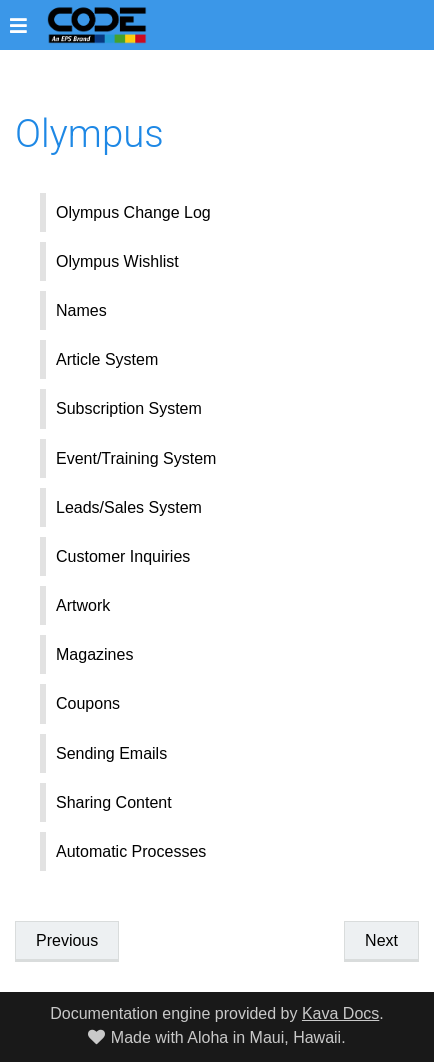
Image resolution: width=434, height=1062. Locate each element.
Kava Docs (340, 1013)
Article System (107, 359)
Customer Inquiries (123, 556)
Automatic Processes (131, 851)
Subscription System (129, 408)
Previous (67, 940)
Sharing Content (114, 802)
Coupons (88, 703)
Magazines (94, 654)
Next (381, 940)
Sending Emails (111, 753)
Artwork (83, 605)
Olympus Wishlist (117, 261)
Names (81, 310)
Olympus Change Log (133, 212)
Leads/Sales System (129, 507)
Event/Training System (136, 458)
